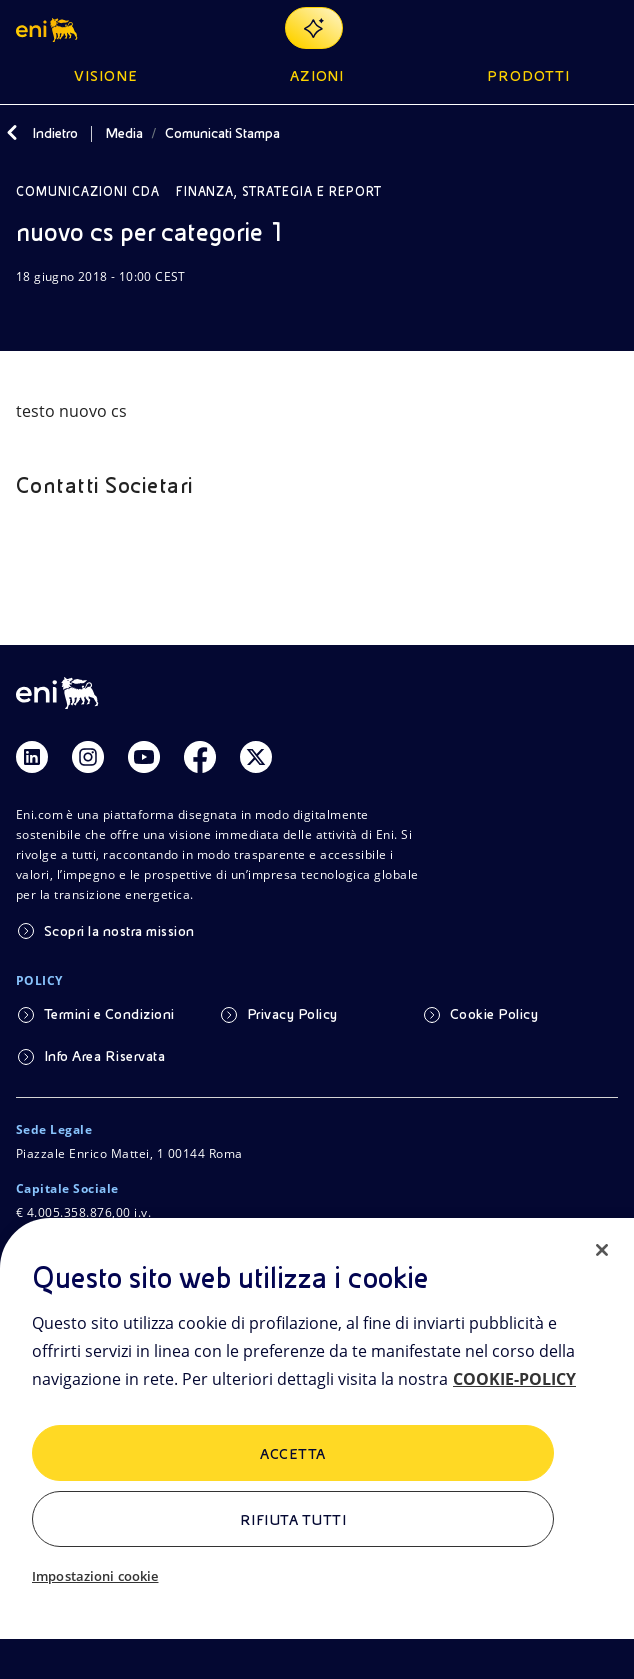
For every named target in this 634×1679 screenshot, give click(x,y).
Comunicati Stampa (222, 133)
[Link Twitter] (256, 757)
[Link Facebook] (200, 757)
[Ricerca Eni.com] (558, 28)
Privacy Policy (292, 1014)
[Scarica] (28, 315)
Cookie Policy (494, 1014)
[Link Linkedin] (32, 757)
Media (124, 133)
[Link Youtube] (144, 757)
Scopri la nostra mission (119, 931)
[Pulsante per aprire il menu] (606, 28)
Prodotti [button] (528, 76)
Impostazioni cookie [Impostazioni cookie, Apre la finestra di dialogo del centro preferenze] (95, 1576)
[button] (48, 28)
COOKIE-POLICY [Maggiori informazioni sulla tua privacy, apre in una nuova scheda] (514, 1379)
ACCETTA (292, 1454)
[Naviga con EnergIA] (314, 28)
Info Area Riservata (104, 1056)
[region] (317, 1448)
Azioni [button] (317, 76)
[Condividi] (76, 315)
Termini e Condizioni (109, 1014)
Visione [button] (106, 76)
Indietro (55, 133)
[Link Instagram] (88, 757)
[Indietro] (12, 133)
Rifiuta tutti (293, 1520)
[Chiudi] (602, 1250)
